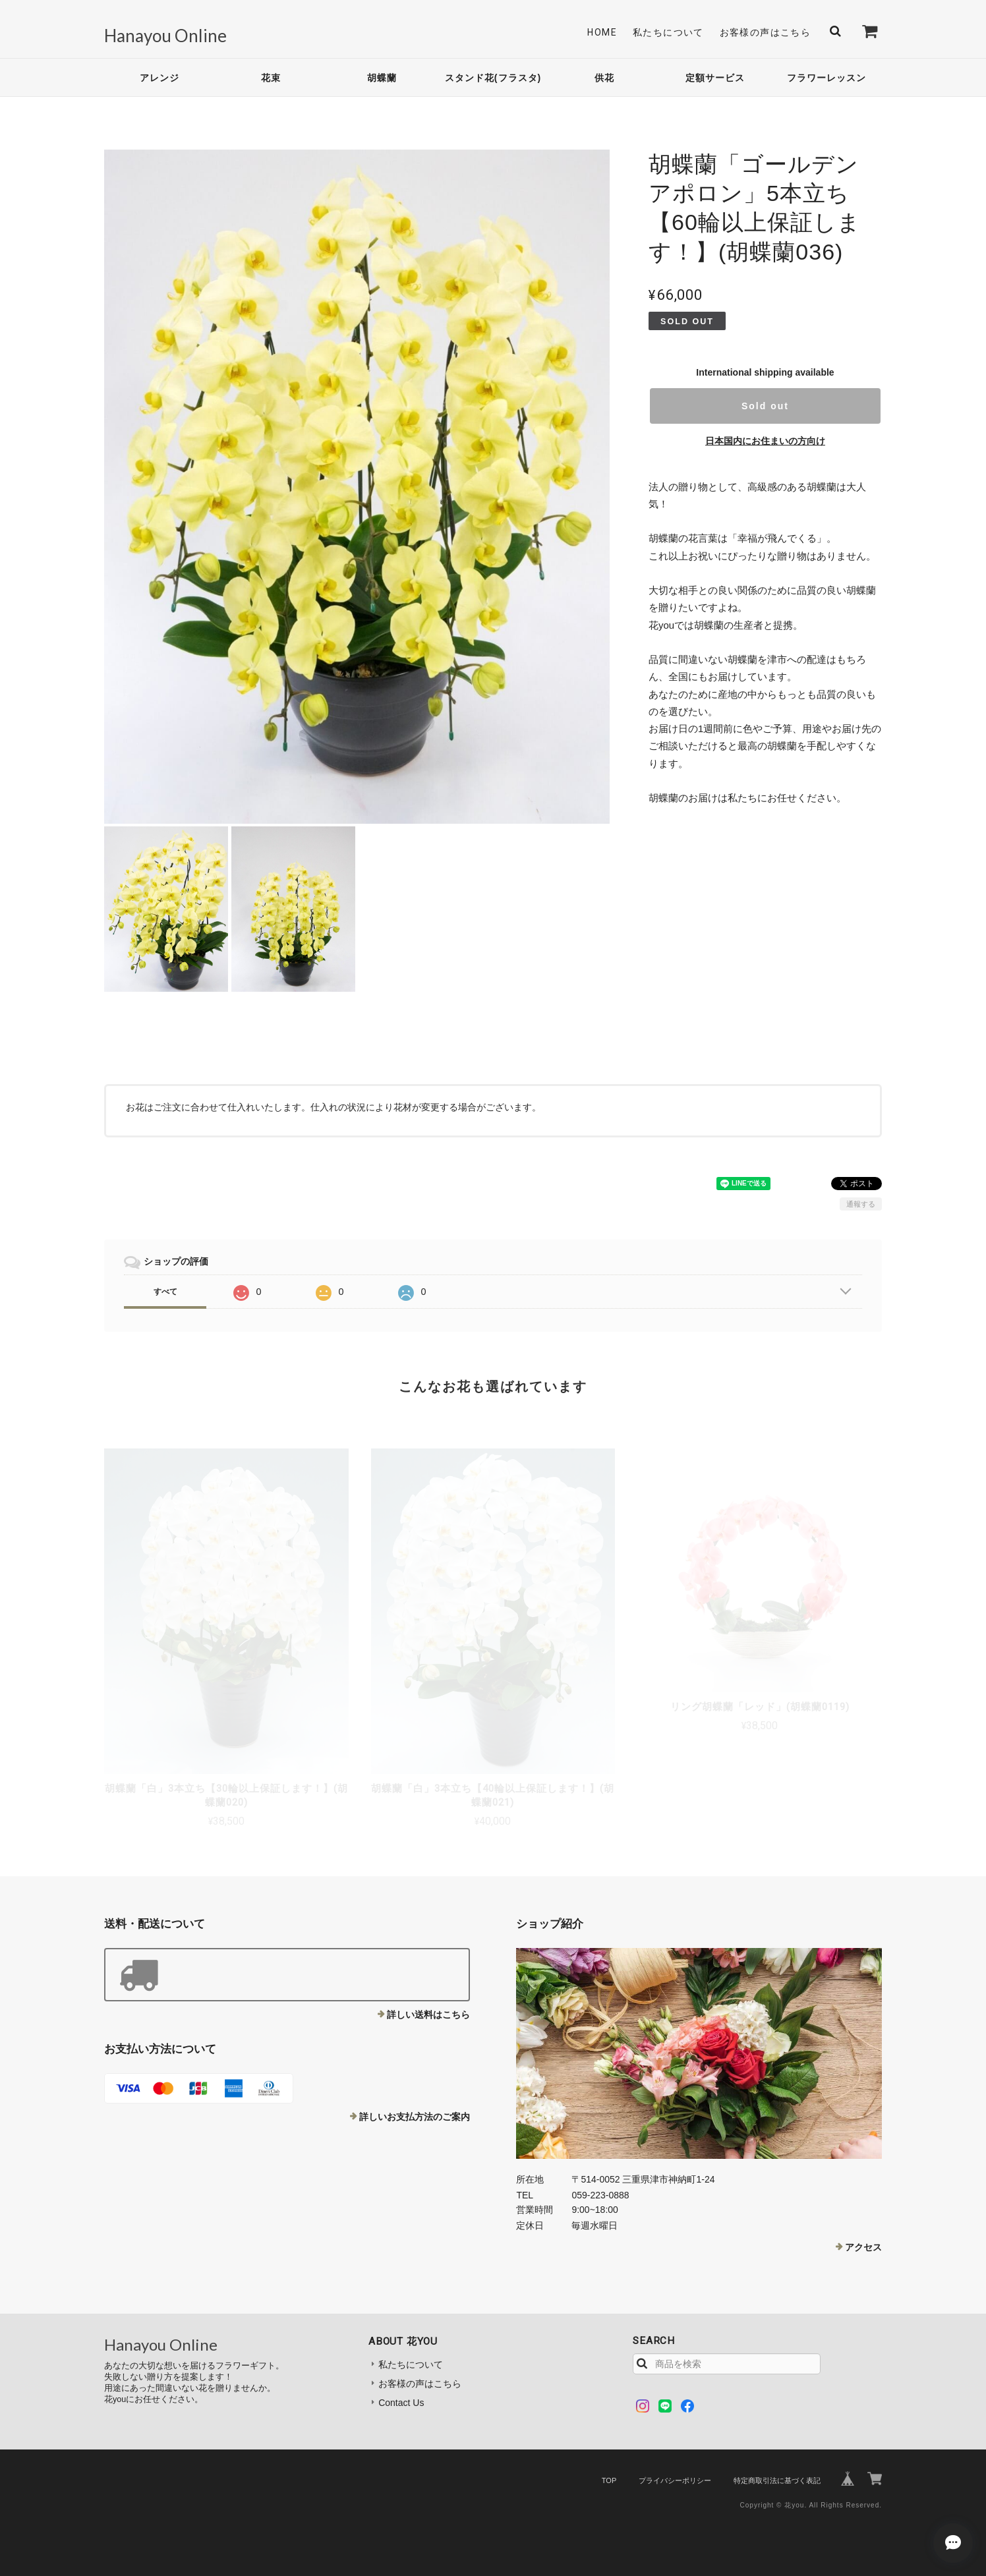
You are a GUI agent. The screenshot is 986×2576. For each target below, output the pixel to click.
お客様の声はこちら (765, 32)
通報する (860, 1204)
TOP (609, 2480)
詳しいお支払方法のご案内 (414, 2116)
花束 (271, 77)
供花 (604, 77)
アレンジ (159, 77)
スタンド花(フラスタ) (493, 77)
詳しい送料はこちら (428, 2014)
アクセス (863, 2247)
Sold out (765, 406)
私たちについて (668, 32)
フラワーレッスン (826, 77)
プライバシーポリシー (675, 2480)
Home (602, 32)
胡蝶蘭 (382, 77)
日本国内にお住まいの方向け (765, 441)
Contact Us (401, 2402)
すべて (165, 1291)
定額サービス (715, 77)
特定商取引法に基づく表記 (777, 2480)
